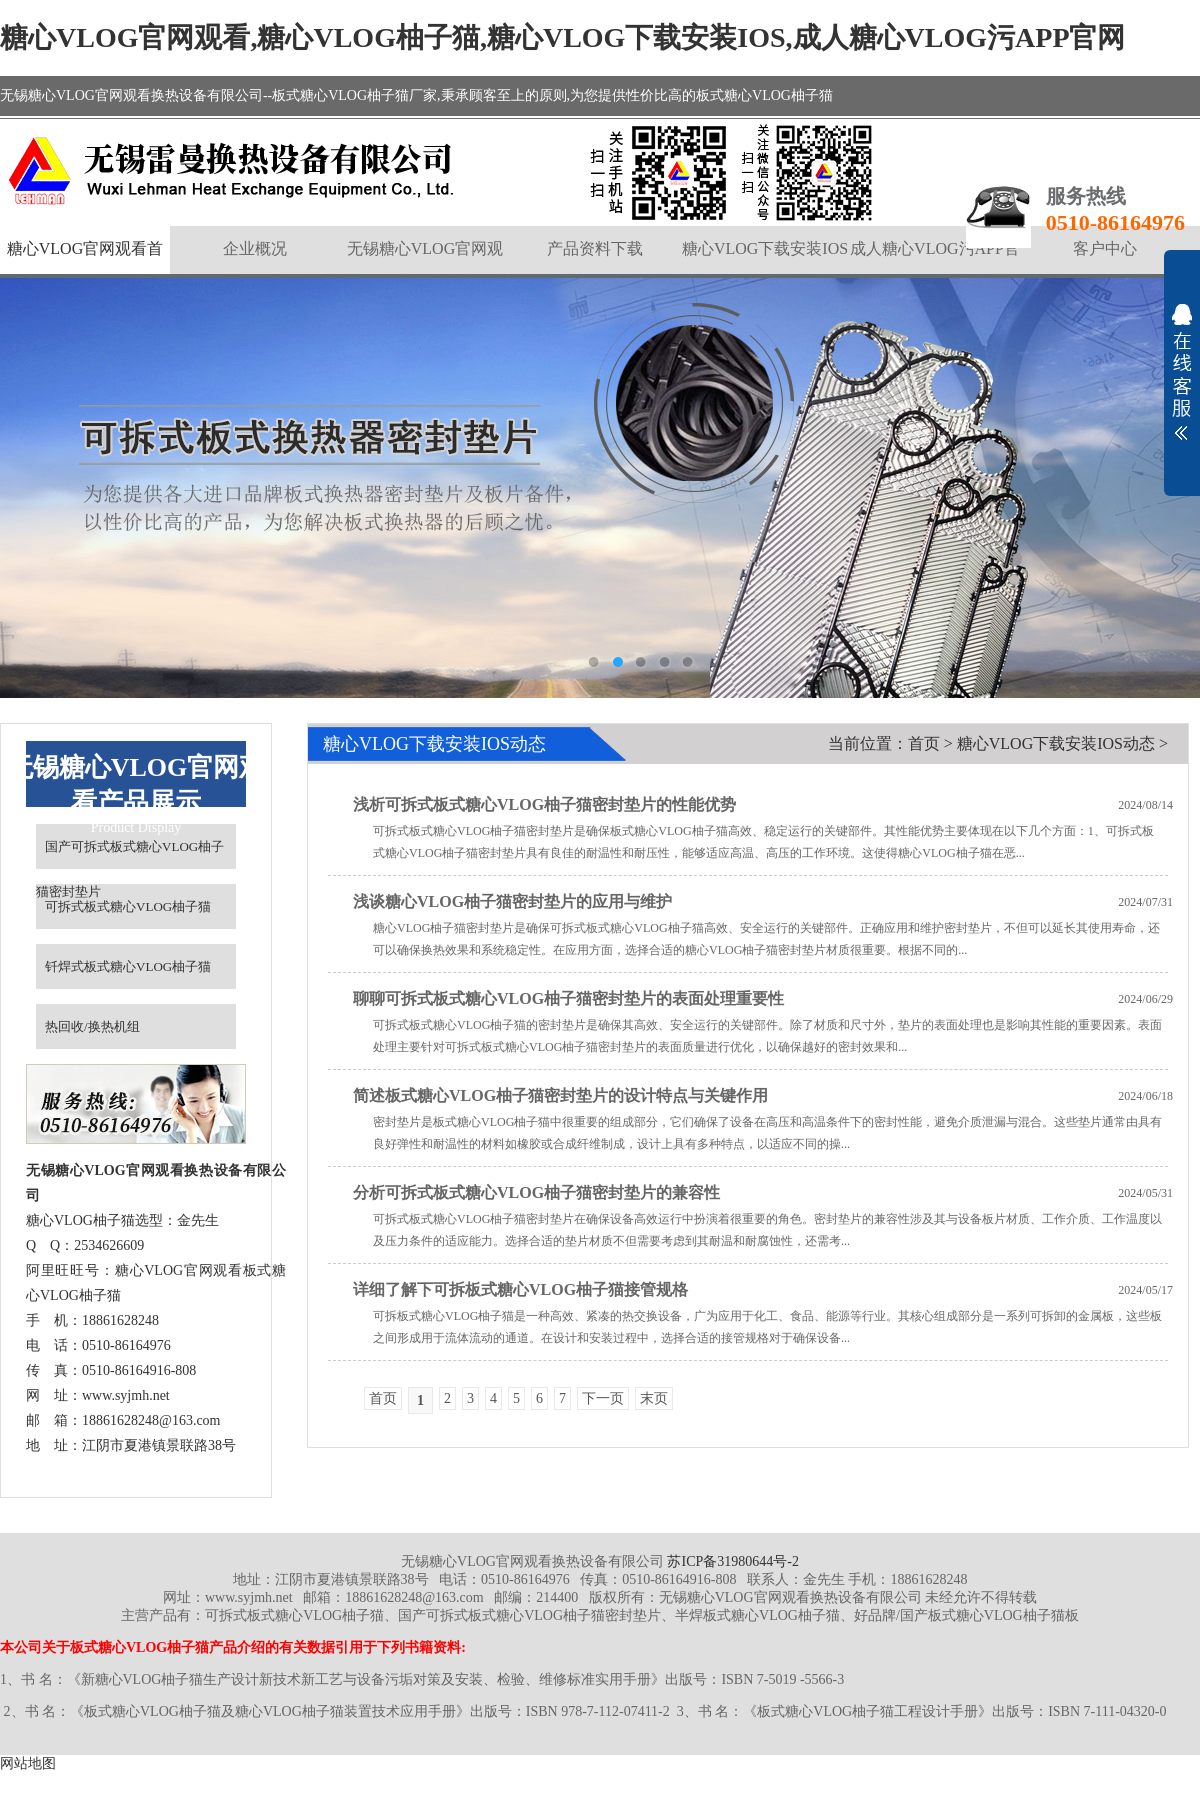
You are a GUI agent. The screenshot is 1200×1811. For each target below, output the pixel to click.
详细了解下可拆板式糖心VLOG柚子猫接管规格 (520, 1289)
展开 (1182, 372)
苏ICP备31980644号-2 (732, 1561)
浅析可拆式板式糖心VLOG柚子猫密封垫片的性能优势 (544, 804)
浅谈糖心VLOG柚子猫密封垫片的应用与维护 (512, 901)
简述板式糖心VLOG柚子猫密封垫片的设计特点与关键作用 (560, 1095)
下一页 (603, 1398)
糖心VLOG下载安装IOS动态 (1056, 743)
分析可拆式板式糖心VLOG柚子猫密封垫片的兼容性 (536, 1192)
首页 (924, 743)
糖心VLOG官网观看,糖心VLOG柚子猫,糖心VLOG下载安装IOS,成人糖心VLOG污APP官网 (563, 37)
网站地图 (28, 1763)
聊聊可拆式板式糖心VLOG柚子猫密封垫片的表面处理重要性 (568, 998)
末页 (654, 1398)
